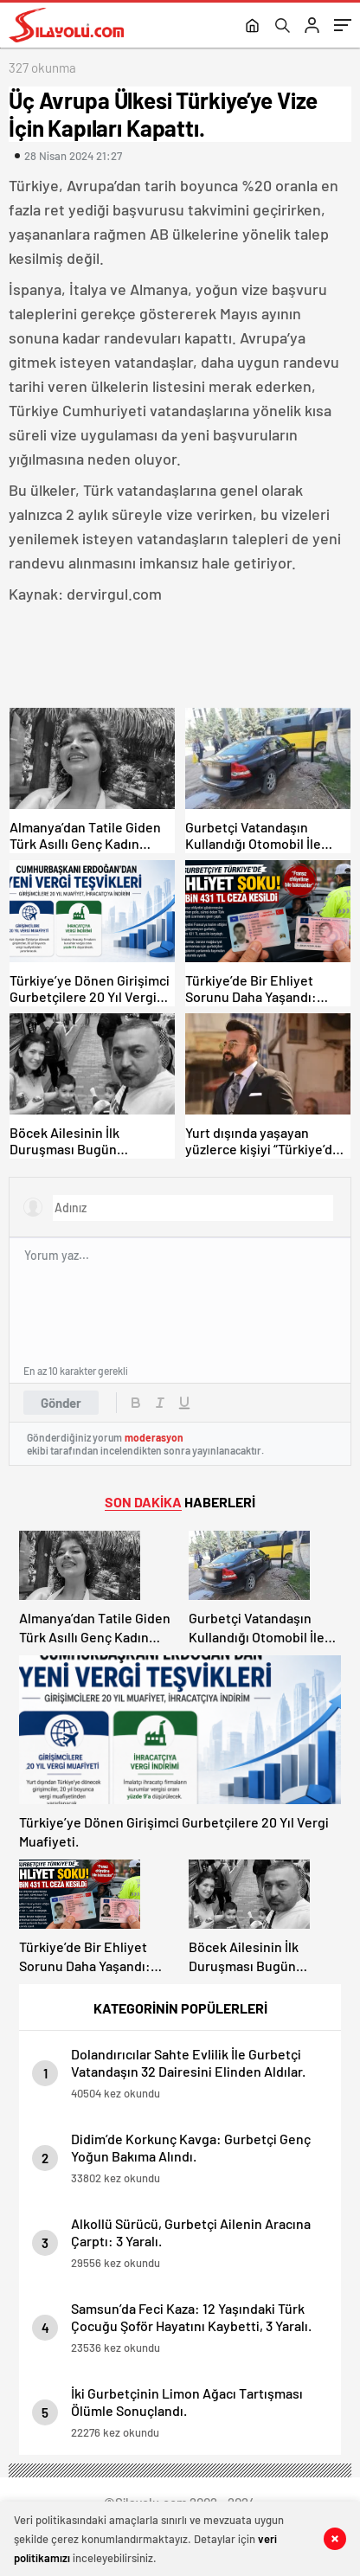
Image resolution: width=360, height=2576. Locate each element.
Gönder (61, 1402)
